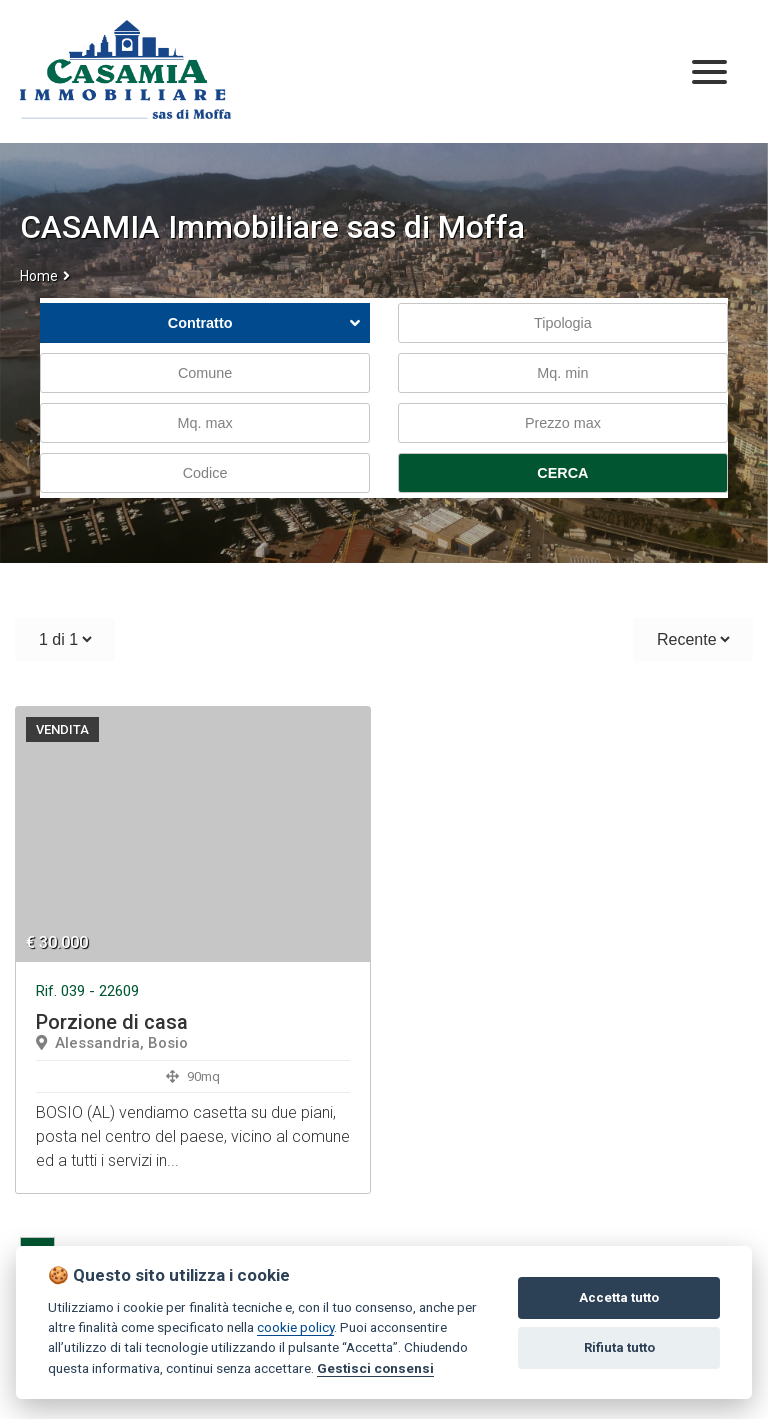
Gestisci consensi (375, 1368)
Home (39, 276)
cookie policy (295, 1327)
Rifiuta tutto (619, 1347)
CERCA (562, 473)
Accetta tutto (619, 1297)
